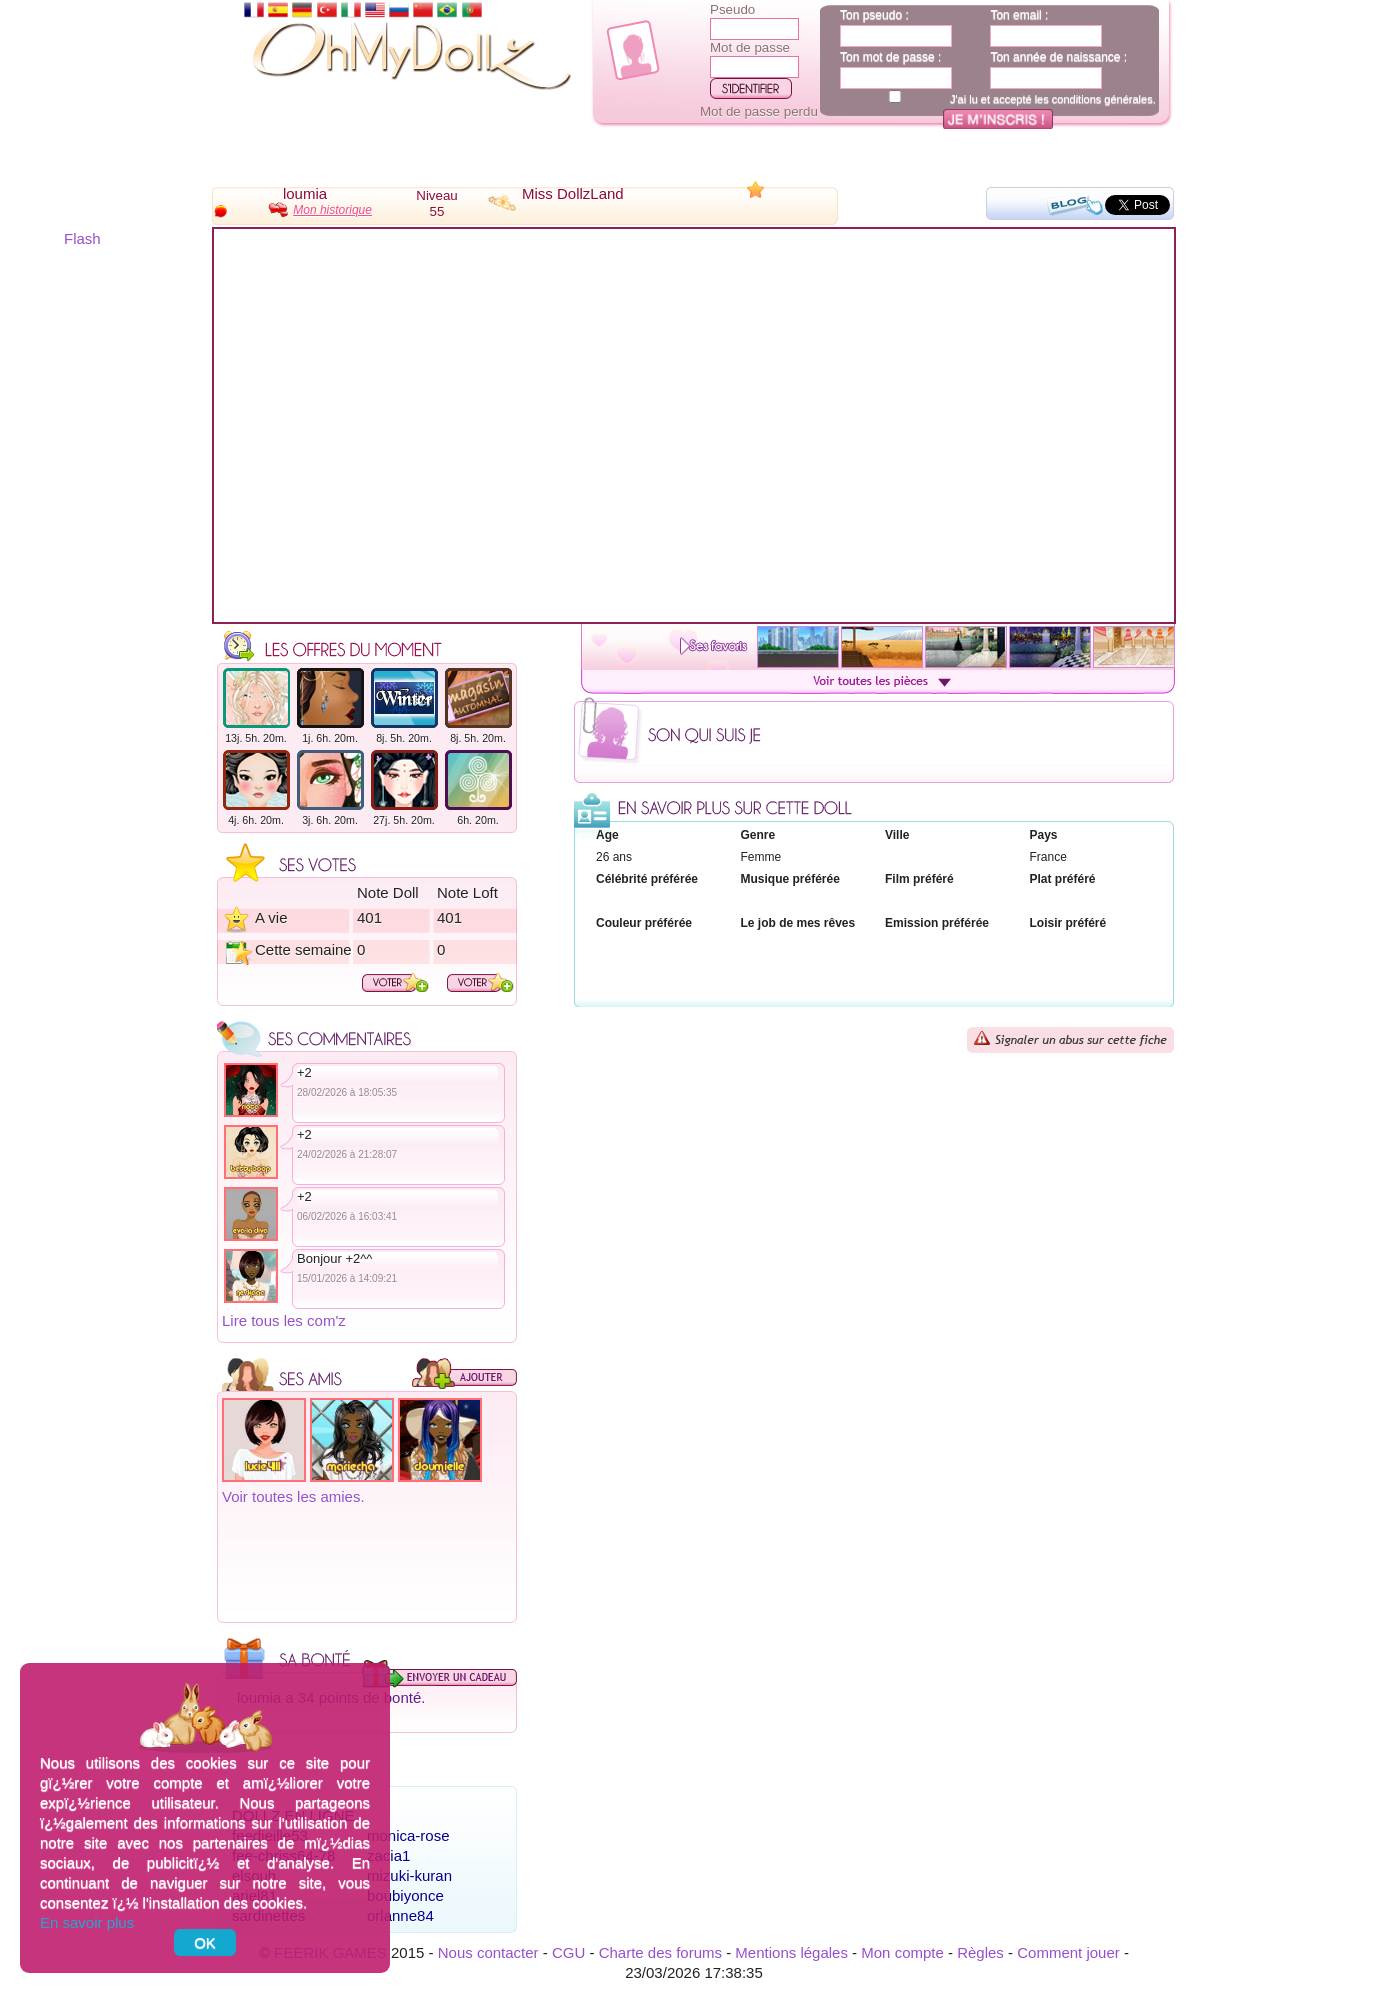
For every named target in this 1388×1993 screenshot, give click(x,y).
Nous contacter (488, 1952)
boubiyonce (405, 1895)
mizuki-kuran (409, 1875)
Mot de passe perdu (759, 111)
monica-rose (408, 1835)
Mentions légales (791, 1952)
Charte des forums (660, 1952)
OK (205, 1942)
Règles (980, 1952)
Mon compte (902, 1952)
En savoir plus (87, 1922)
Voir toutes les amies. (293, 1496)
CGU (568, 1952)
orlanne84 (400, 1915)
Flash (82, 238)
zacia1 (388, 1855)
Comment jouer (1068, 1952)
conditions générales (1102, 99)
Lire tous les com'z (284, 1320)
